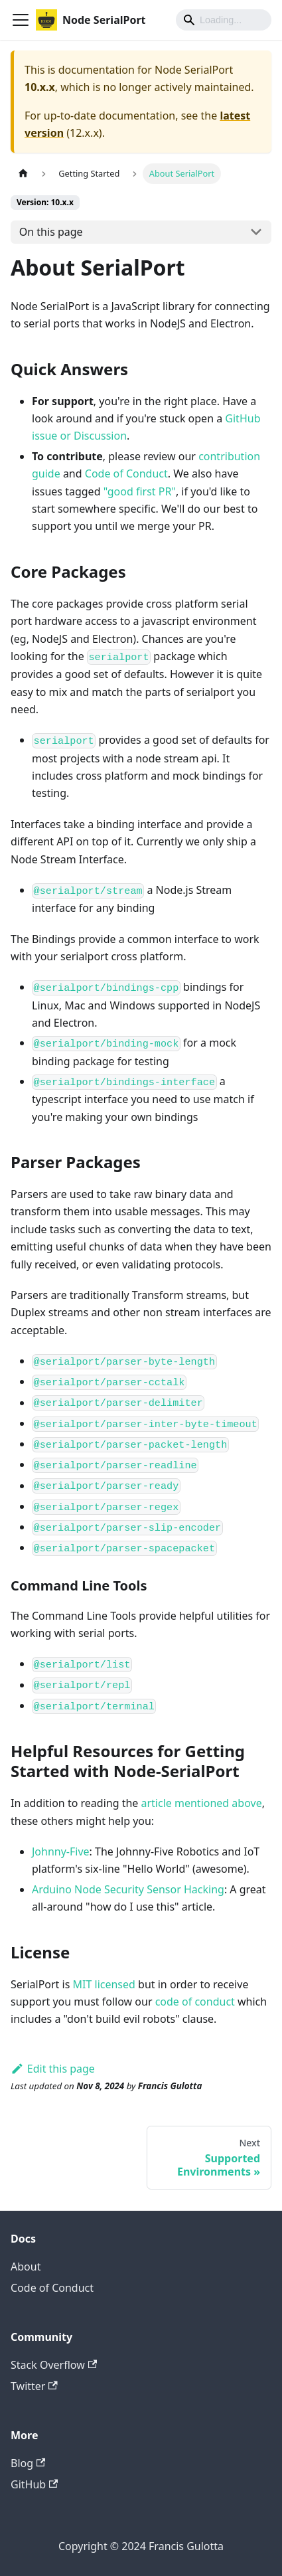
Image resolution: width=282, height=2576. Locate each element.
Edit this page (53, 2068)
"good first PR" (140, 491)
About (25, 2266)
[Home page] (23, 173)
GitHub (34, 2484)
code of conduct (195, 2001)
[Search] (223, 20)
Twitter (34, 2386)
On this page (51, 231)
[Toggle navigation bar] (21, 20)
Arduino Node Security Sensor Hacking (128, 1889)
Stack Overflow (54, 2365)
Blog (28, 2463)
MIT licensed (104, 1984)
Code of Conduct (126, 473)
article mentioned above (201, 1803)
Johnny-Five (61, 1851)
